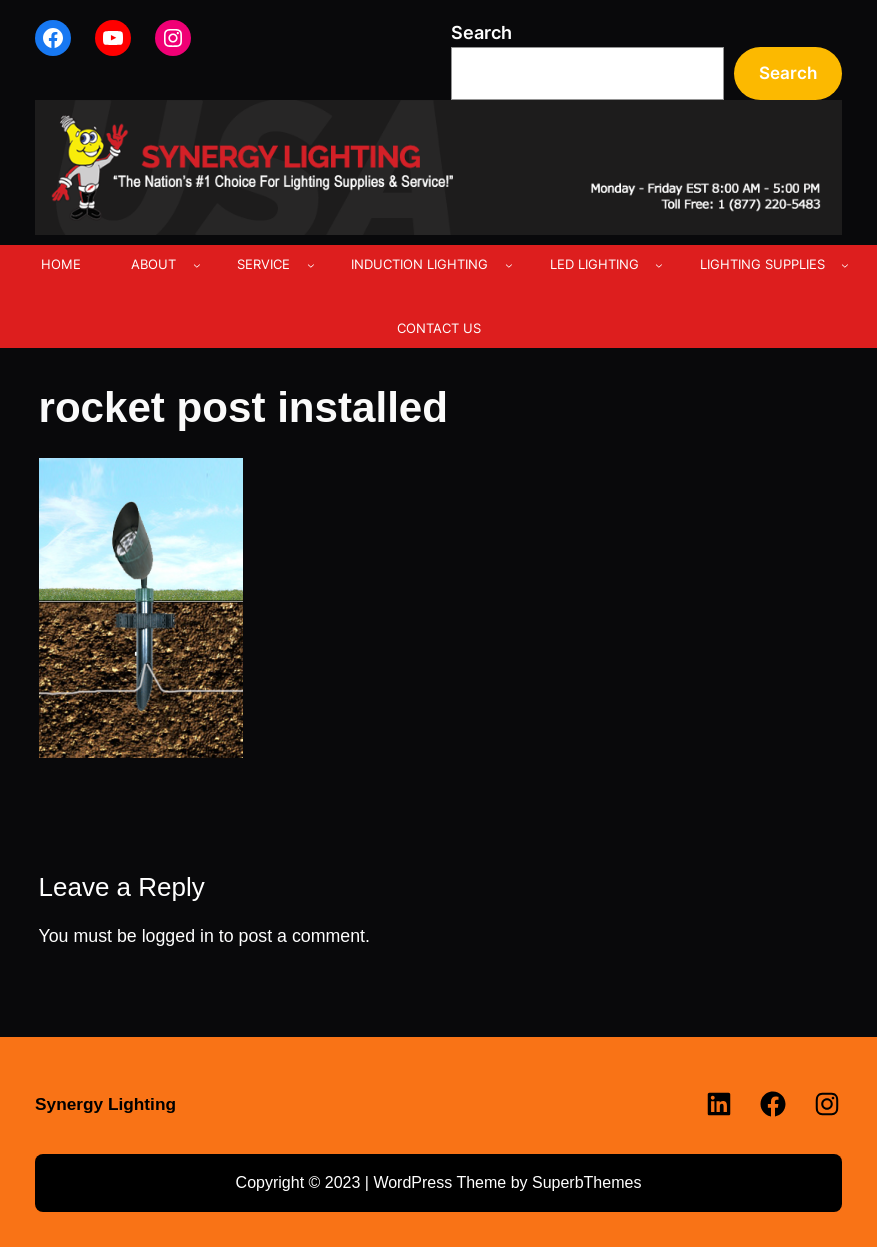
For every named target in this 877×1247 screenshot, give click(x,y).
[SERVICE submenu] (311, 265)
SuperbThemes (586, 1182)
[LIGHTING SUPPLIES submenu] (845, 265)
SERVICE (263, 264)
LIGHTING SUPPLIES (762, 264)
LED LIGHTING (594, 264)
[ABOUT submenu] (197, 265)
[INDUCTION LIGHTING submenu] (509, 265)
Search (481, 32)
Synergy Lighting (105, 1104)
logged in (178, 936)
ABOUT (153, 264)
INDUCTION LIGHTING (419, 264)
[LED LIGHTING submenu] (659, 265)
